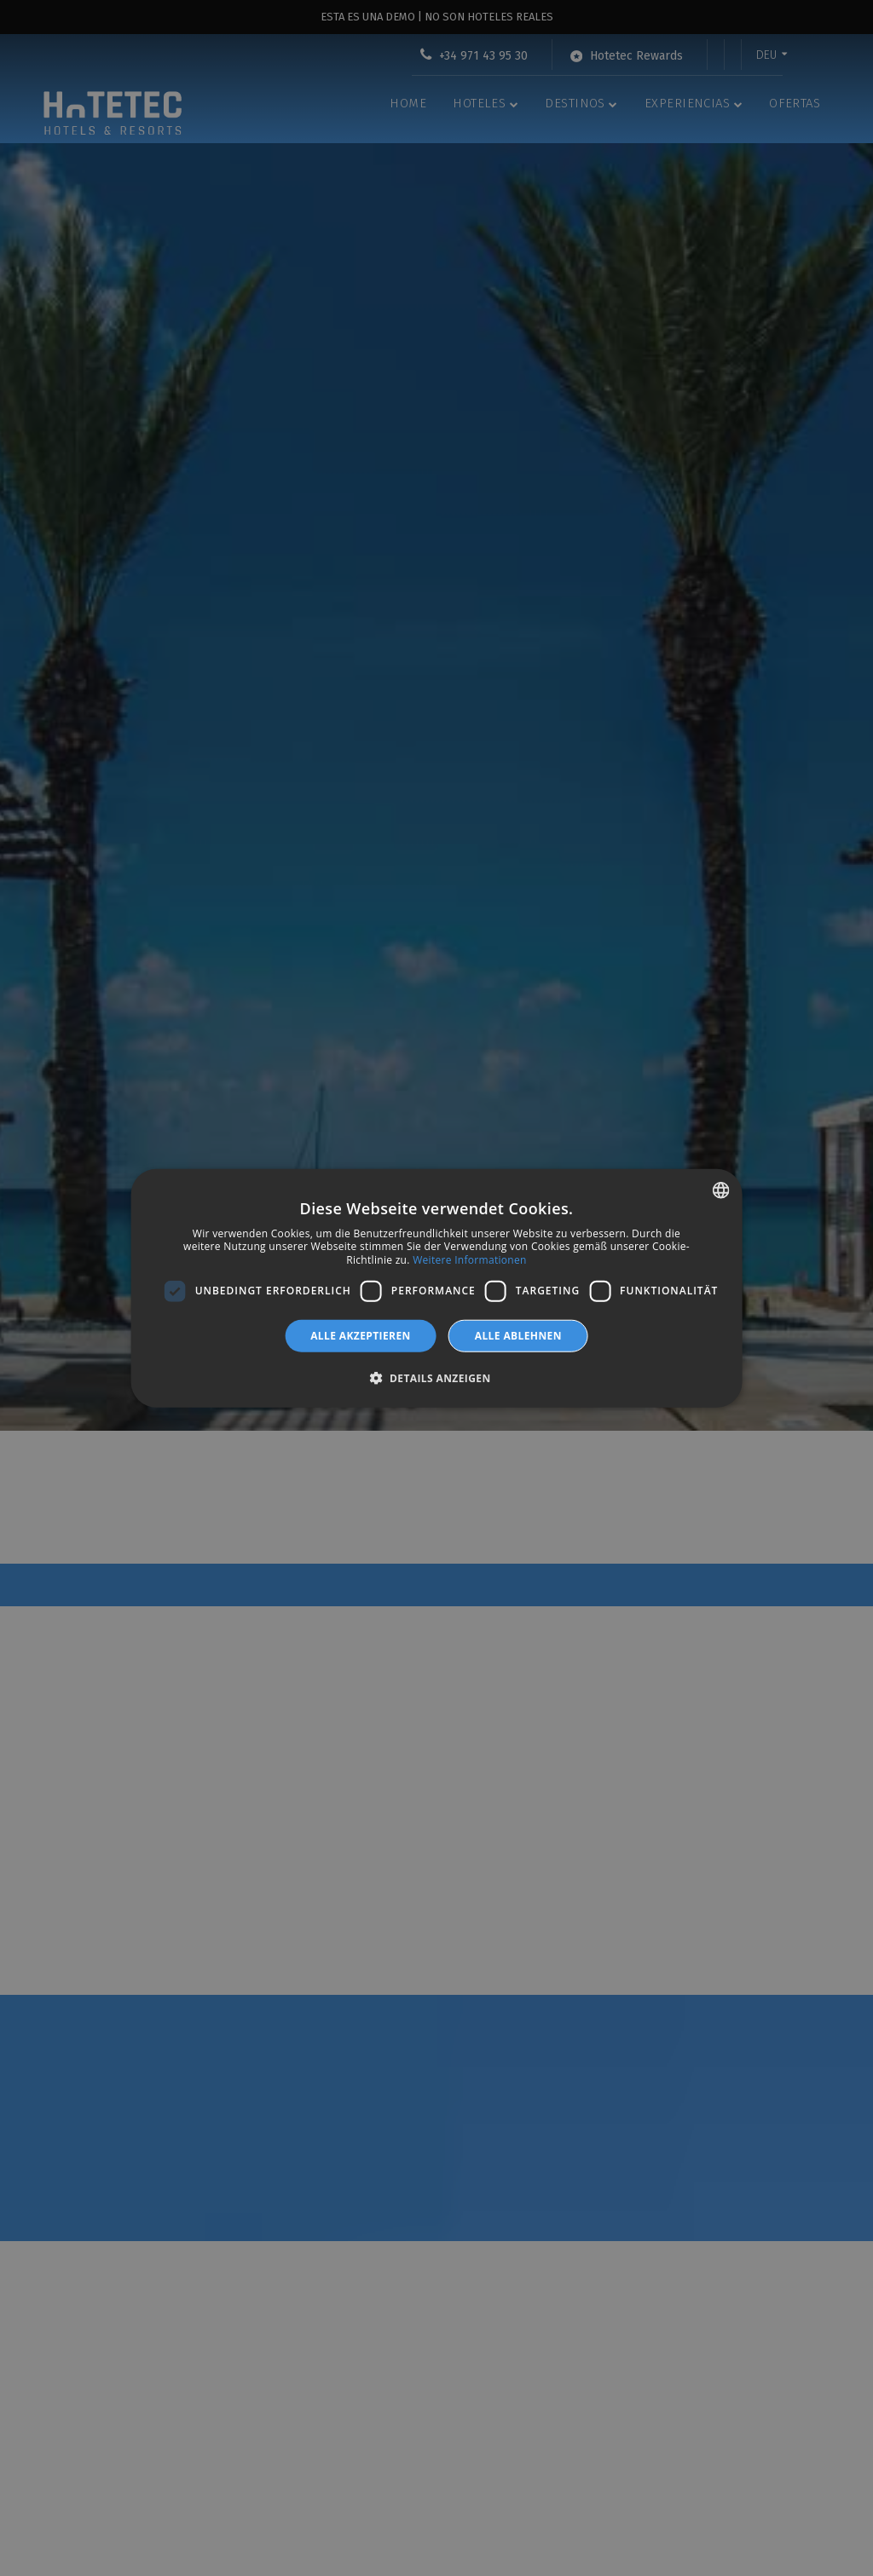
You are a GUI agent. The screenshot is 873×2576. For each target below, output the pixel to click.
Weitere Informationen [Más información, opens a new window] (470, 1260)
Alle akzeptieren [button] (360, 1335)
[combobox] (720, 1189)
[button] (436, 1377)
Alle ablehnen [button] (518, 1335)
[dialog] (437, 1288)
